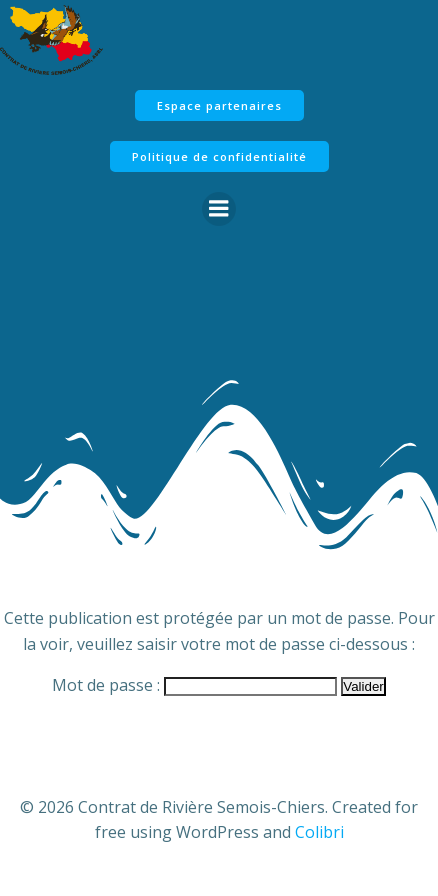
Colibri (319, 832)
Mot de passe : (194, 685)
